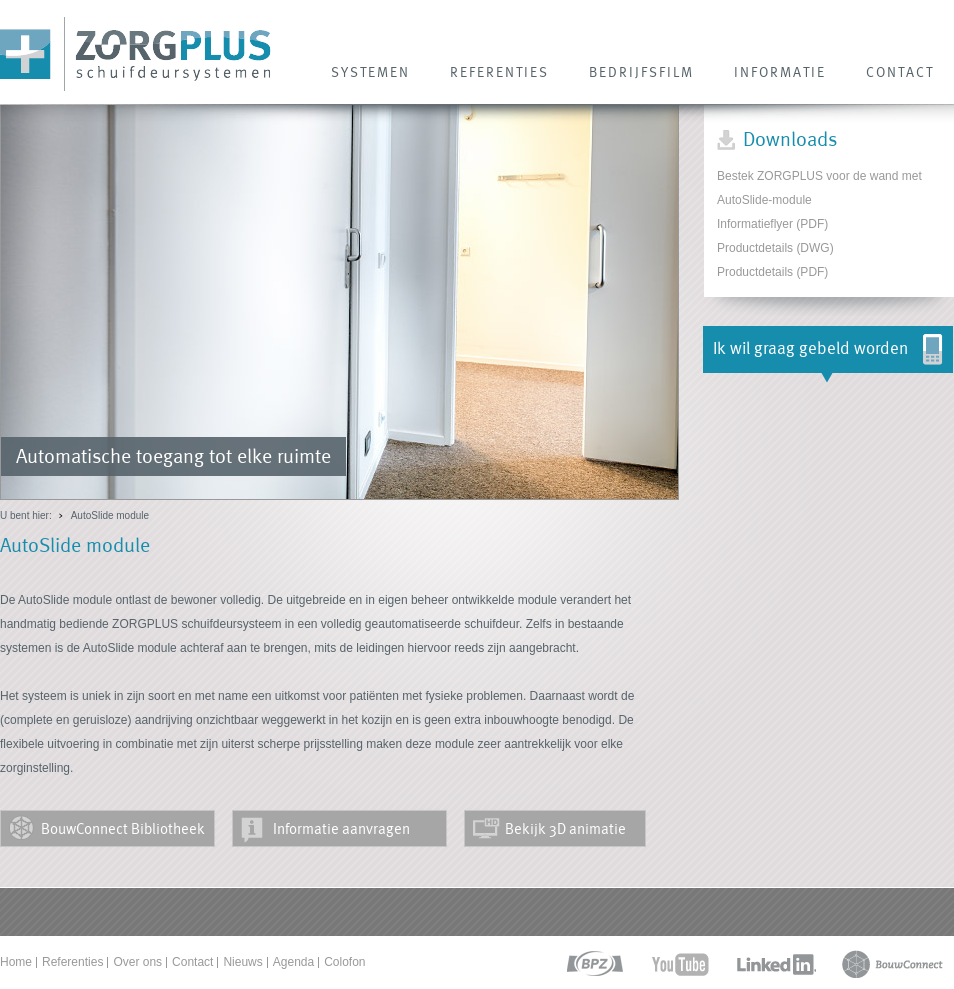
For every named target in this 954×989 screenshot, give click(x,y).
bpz (593, 964)
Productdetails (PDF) (772, 272)
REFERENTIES (499, 72)
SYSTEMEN (370, 72)
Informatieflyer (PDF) (772, 224)
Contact (192, 962)
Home (16, 962)
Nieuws (242, 962)
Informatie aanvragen (341, 828)
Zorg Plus (135, 54)
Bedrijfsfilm (641, 72)
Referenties (72, 962)
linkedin (776, 964)
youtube (680, 964)
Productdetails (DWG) (775, 248)
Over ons (137, 962)
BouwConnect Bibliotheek (123, 828)
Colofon (344, 962)
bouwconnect (892, 964)
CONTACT (900, 72)
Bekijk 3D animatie (565, 828)
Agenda (293, 962)
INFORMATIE (780, 72)
